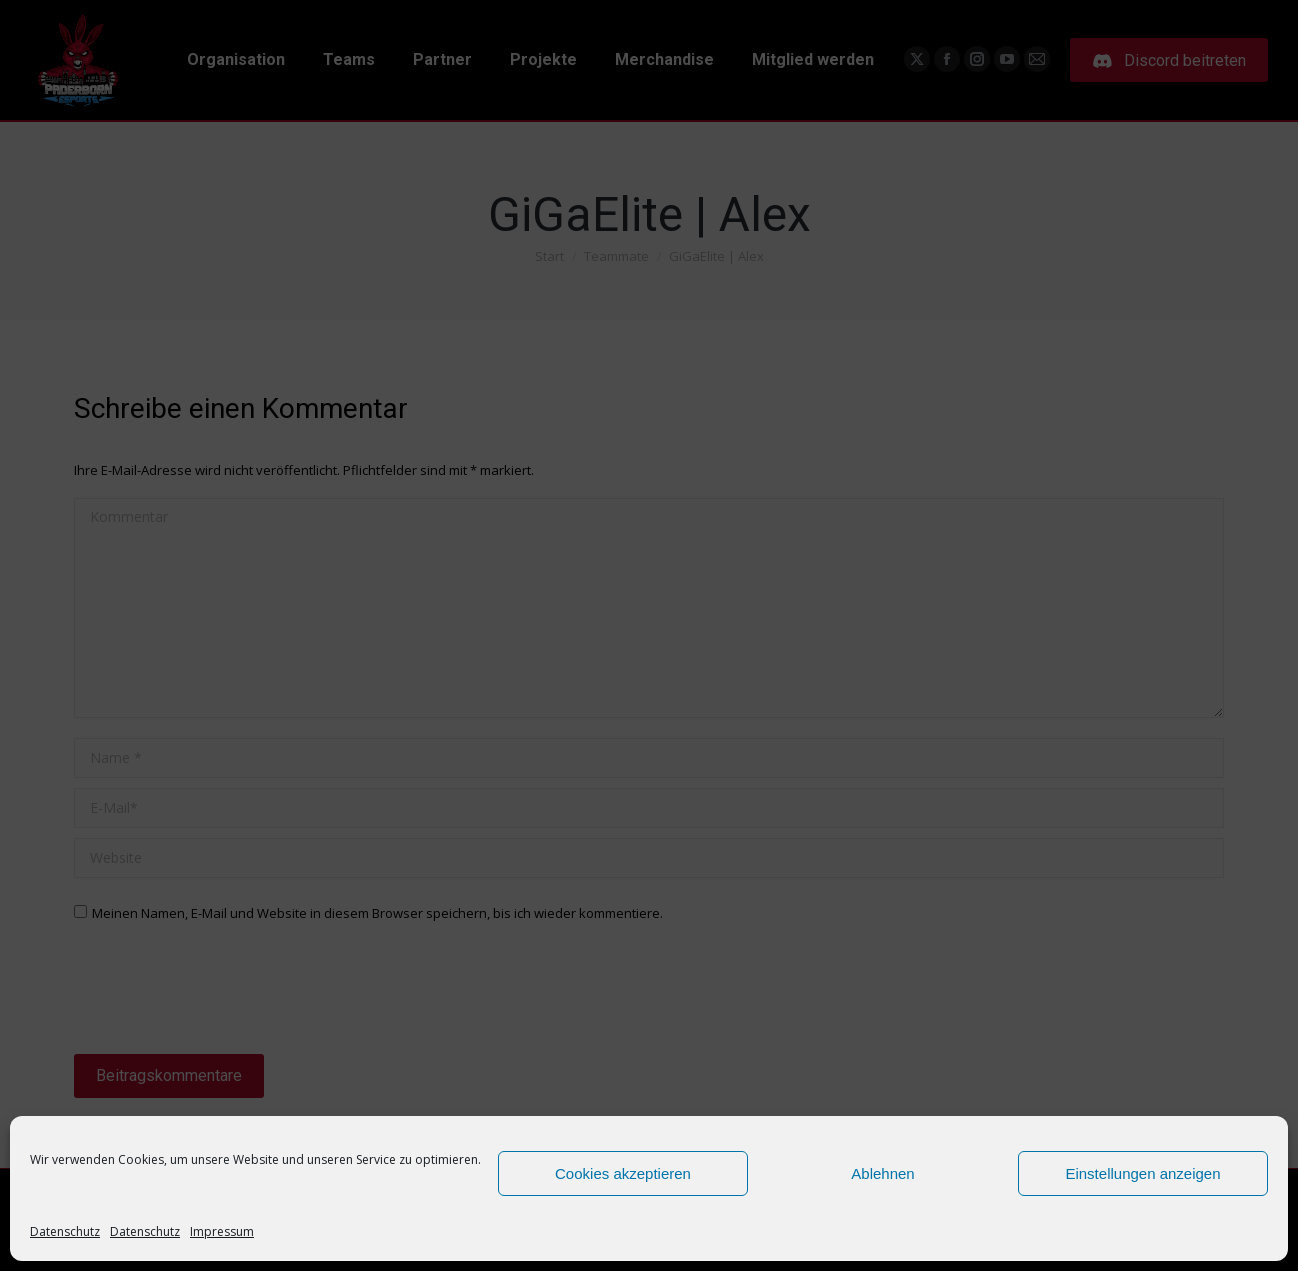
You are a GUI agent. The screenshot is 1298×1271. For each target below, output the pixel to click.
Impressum (222, 1231)
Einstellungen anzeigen (1142, 1173)
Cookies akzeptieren (623, 1173)
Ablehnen (882, 1173)
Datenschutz (65, 1231)
